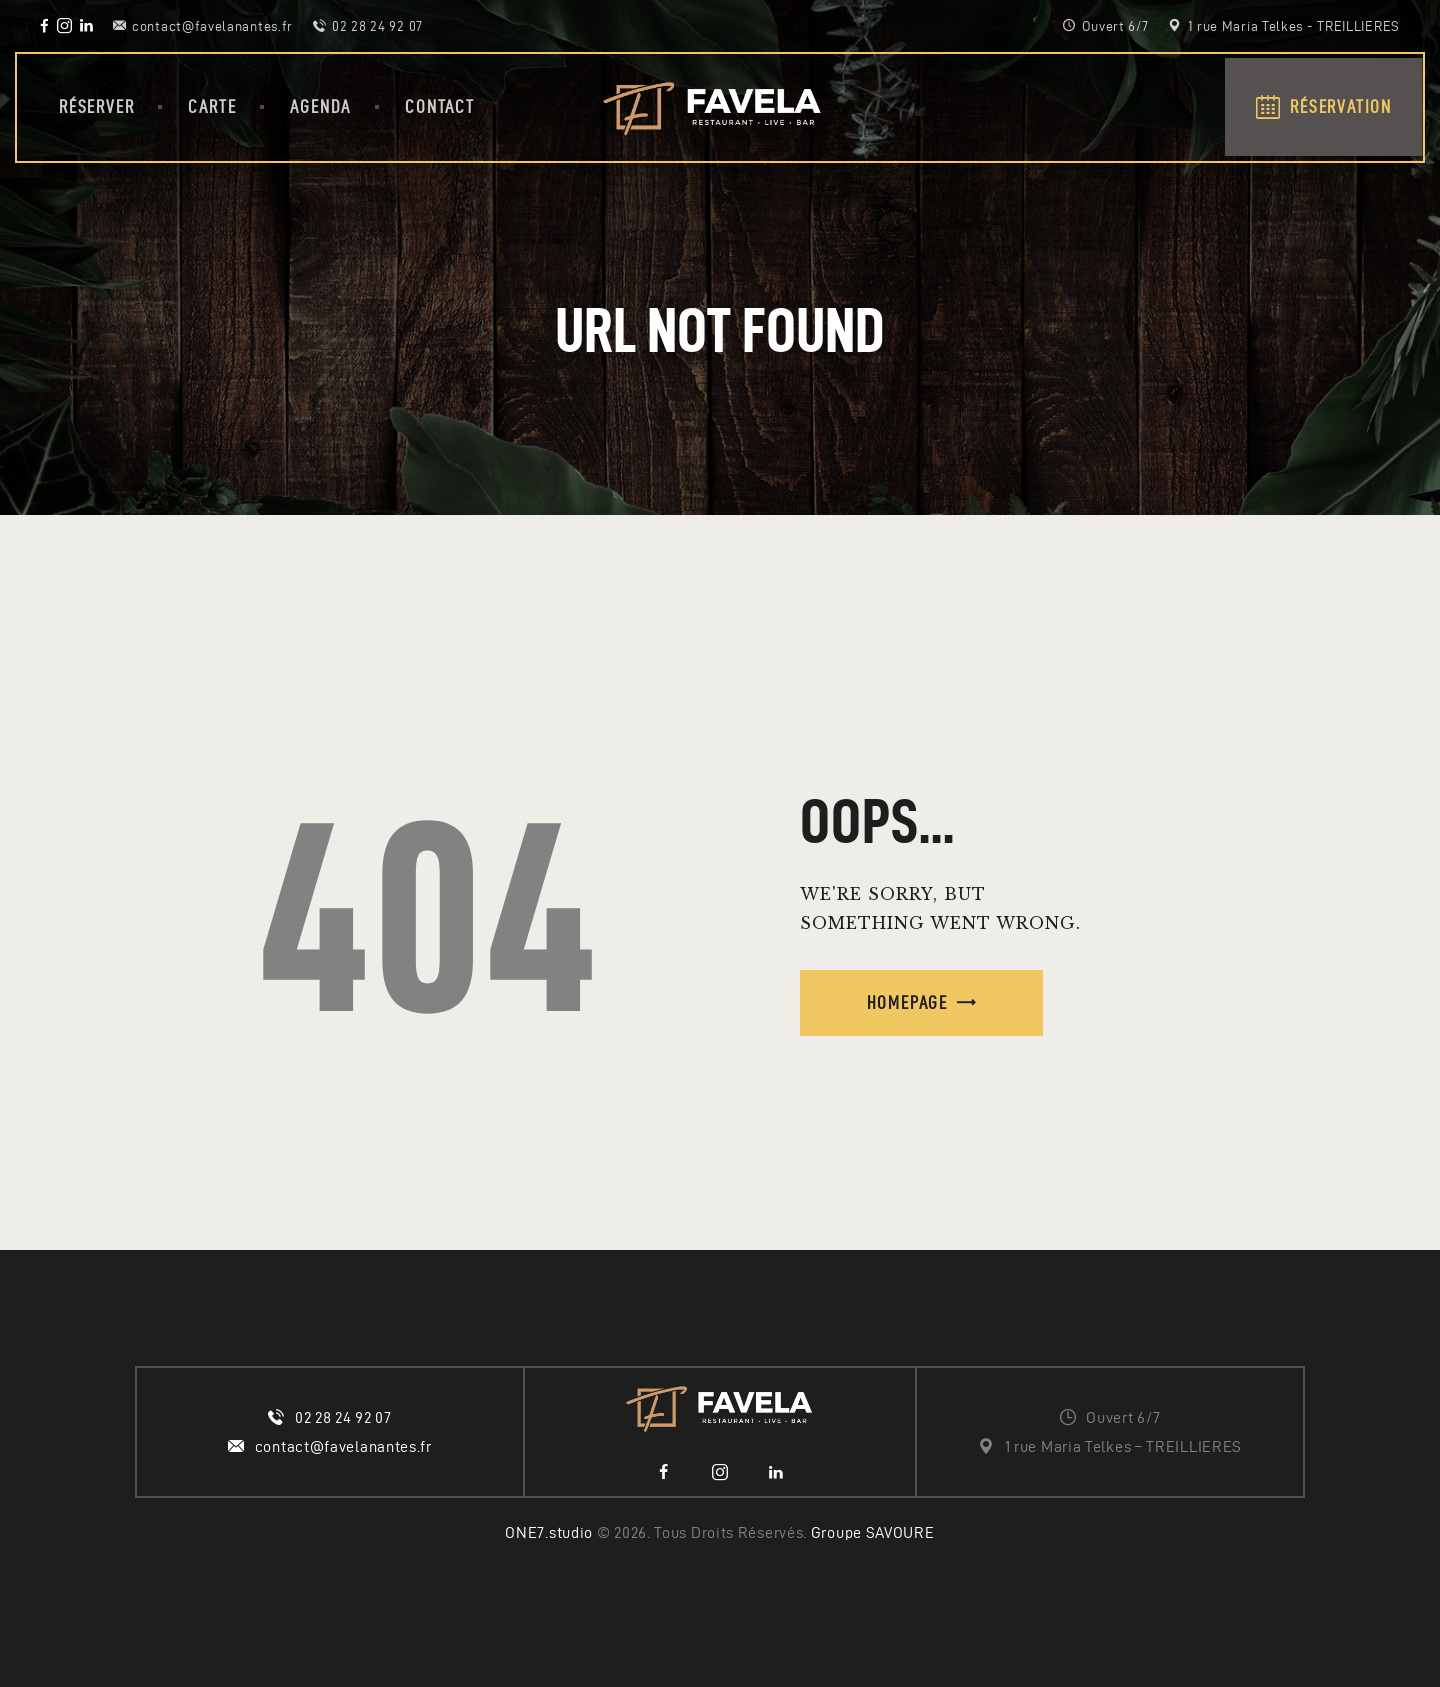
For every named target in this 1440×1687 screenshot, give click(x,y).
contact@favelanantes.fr (343, 1446)
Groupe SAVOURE (873, 1532)
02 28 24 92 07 (343, 1417)
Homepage (907, 1002)
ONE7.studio (549, 1532)
